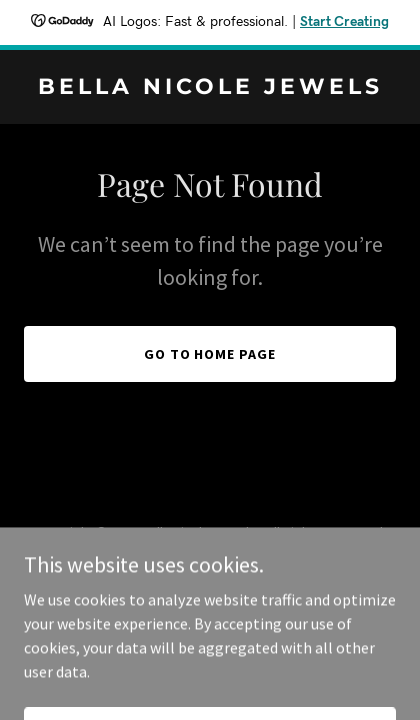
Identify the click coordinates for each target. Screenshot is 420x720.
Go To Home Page (210, 354)
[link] (210, 88)
